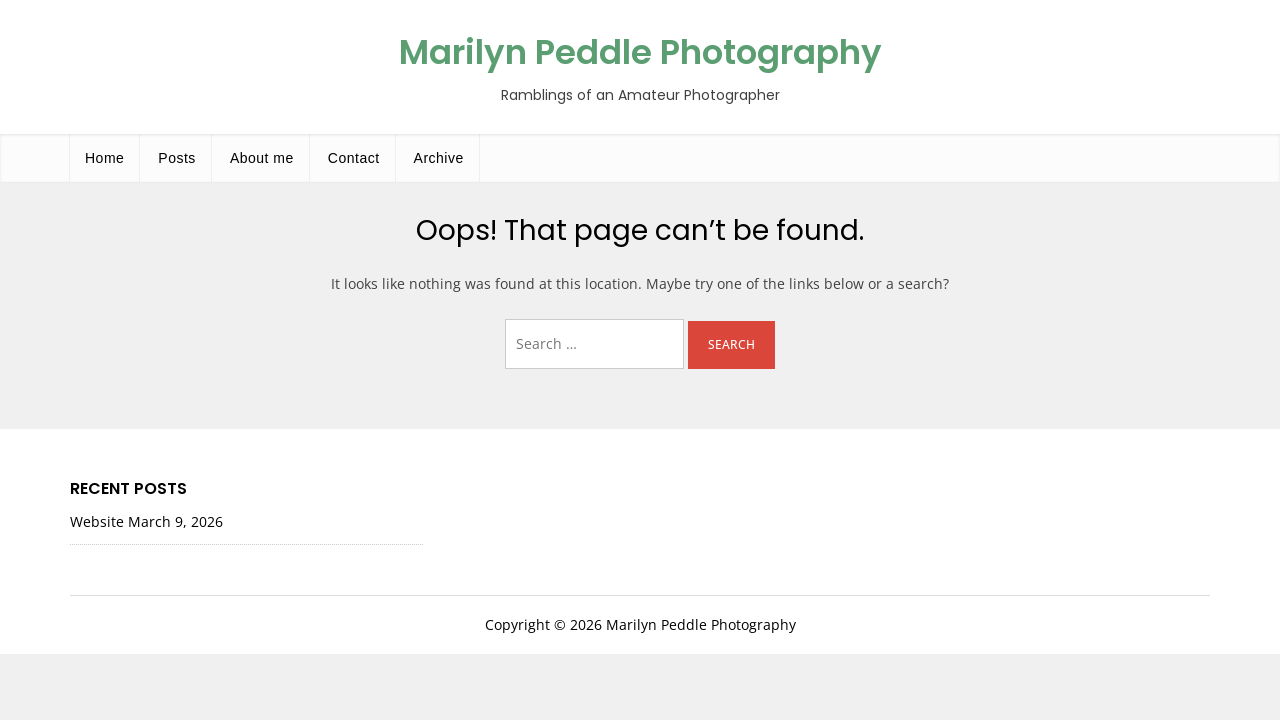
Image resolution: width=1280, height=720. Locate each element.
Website (97, 521)
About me (262, 158)
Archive (439, 158)
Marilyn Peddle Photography (640, 52)
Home (104, 158)
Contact (354, 158)
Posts (177, 158)
